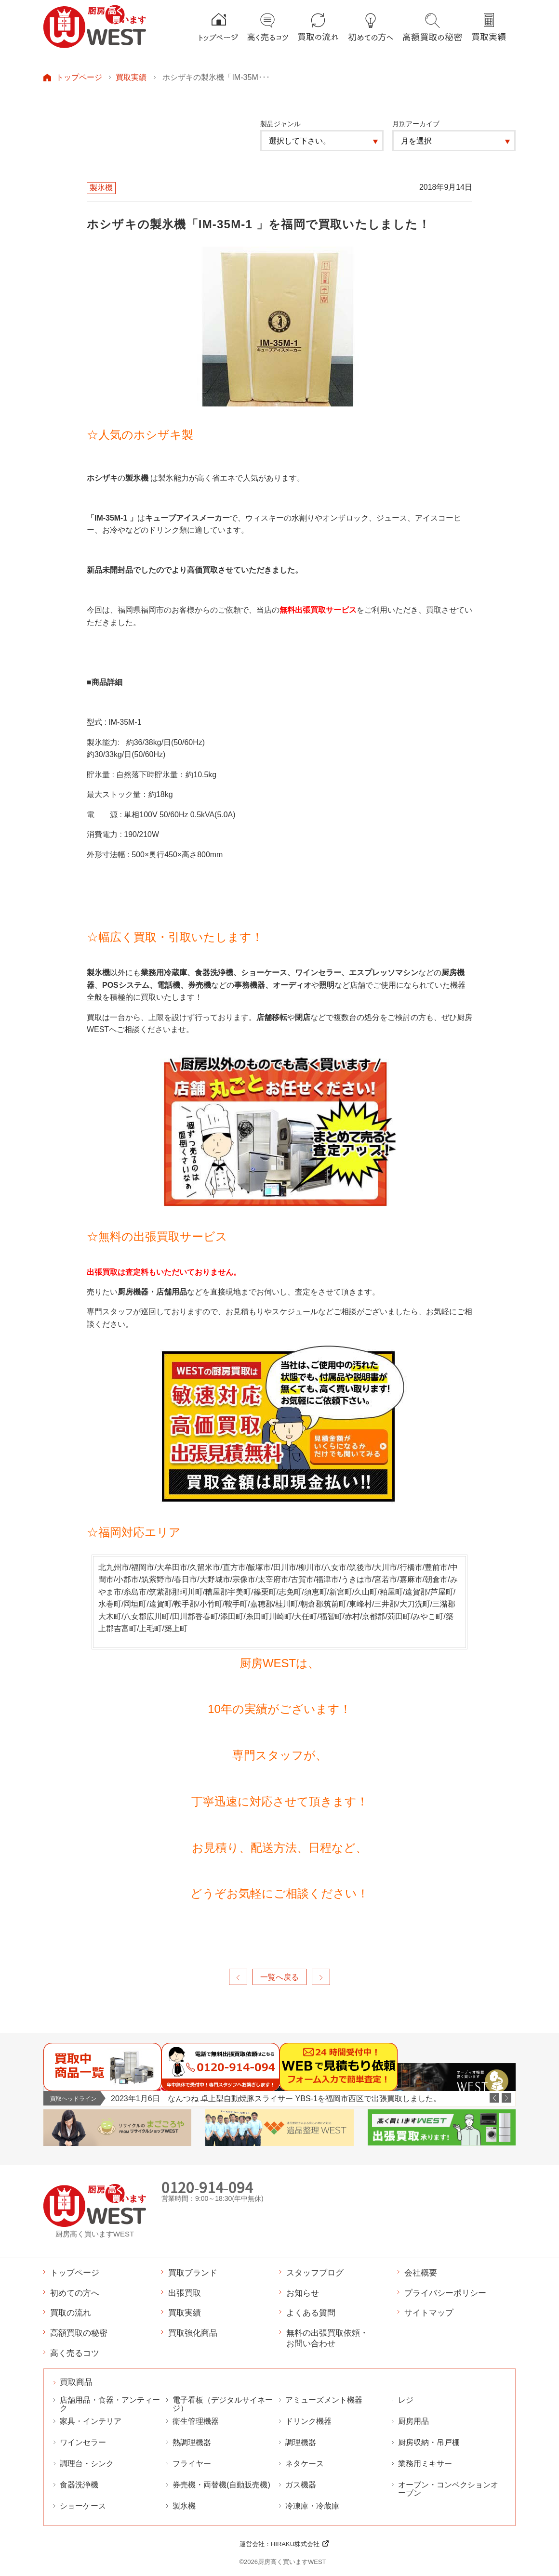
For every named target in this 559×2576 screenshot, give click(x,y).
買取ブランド (192, 2272)
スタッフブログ (315, 2272)
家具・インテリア (90, 2421)
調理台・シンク (87, 2463)
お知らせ (302, 2293)
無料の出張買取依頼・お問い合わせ (327, 2338)
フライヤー (192, 2463)
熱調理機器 (192, 2442)
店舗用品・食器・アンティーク (110, 2404)
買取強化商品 (192, 2333)
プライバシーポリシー (445, 2293)
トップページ (79, 77)
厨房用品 (413, 2421)
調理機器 (300, 2442)
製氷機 (184, 2506)
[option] (313, 2098)
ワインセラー (83, 2442)
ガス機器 (300, 2485)
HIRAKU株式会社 (295, 2544)
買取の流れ (70, 2312)
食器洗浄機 (79, 2485)
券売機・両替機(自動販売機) (221, 2485)
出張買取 (184, 2293)
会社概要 (420, 2272)
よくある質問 (310, 2312)
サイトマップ (428, 2312)
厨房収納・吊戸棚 (429, 2442)
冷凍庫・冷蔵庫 (312, 2506)
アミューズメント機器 (323, 2400)
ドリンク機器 (308, 2421)
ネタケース (304, 2463)
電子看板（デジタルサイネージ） (223, 2404)
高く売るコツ (74, 2353)
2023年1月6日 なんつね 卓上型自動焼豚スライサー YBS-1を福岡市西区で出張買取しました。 (276, 2098)
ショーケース (83, 2506)
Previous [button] (494, 2098)
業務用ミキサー (425, 2463)
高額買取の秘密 (78, 2333)
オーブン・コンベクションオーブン (448, 2489)
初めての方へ (74, 2293)
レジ (405, 2400)
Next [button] (506, 2098)
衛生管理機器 (196, 2421)
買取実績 (131, 77)
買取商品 (76, 2382)
